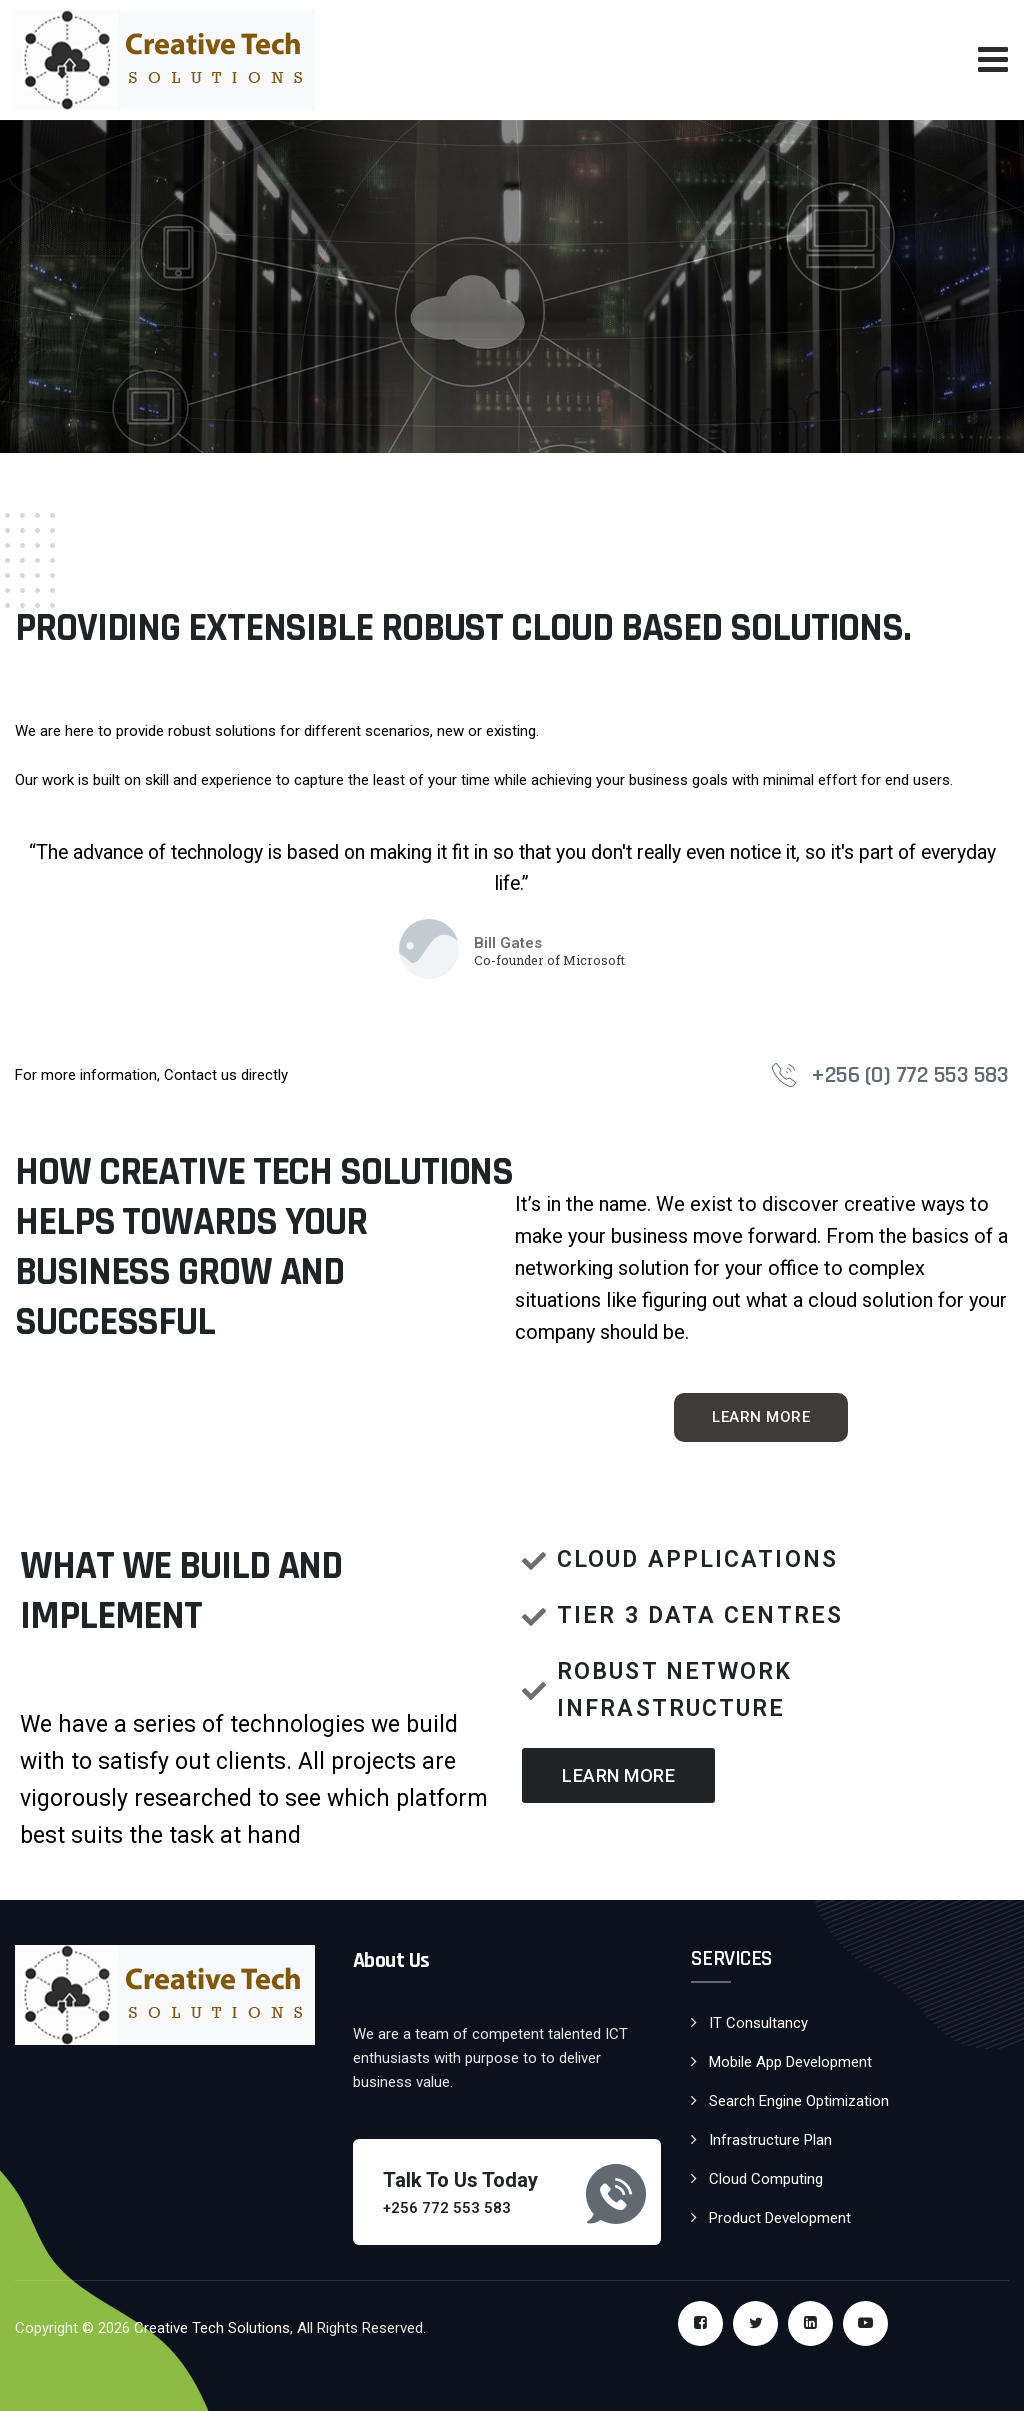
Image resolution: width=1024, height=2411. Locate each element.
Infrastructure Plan (770, 2140)
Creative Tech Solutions (212, 2328)
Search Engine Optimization (799, 2101)
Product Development (780, 2218)
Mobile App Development (790, 2062)
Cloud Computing (766, 2179)
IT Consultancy (758, 2023)
